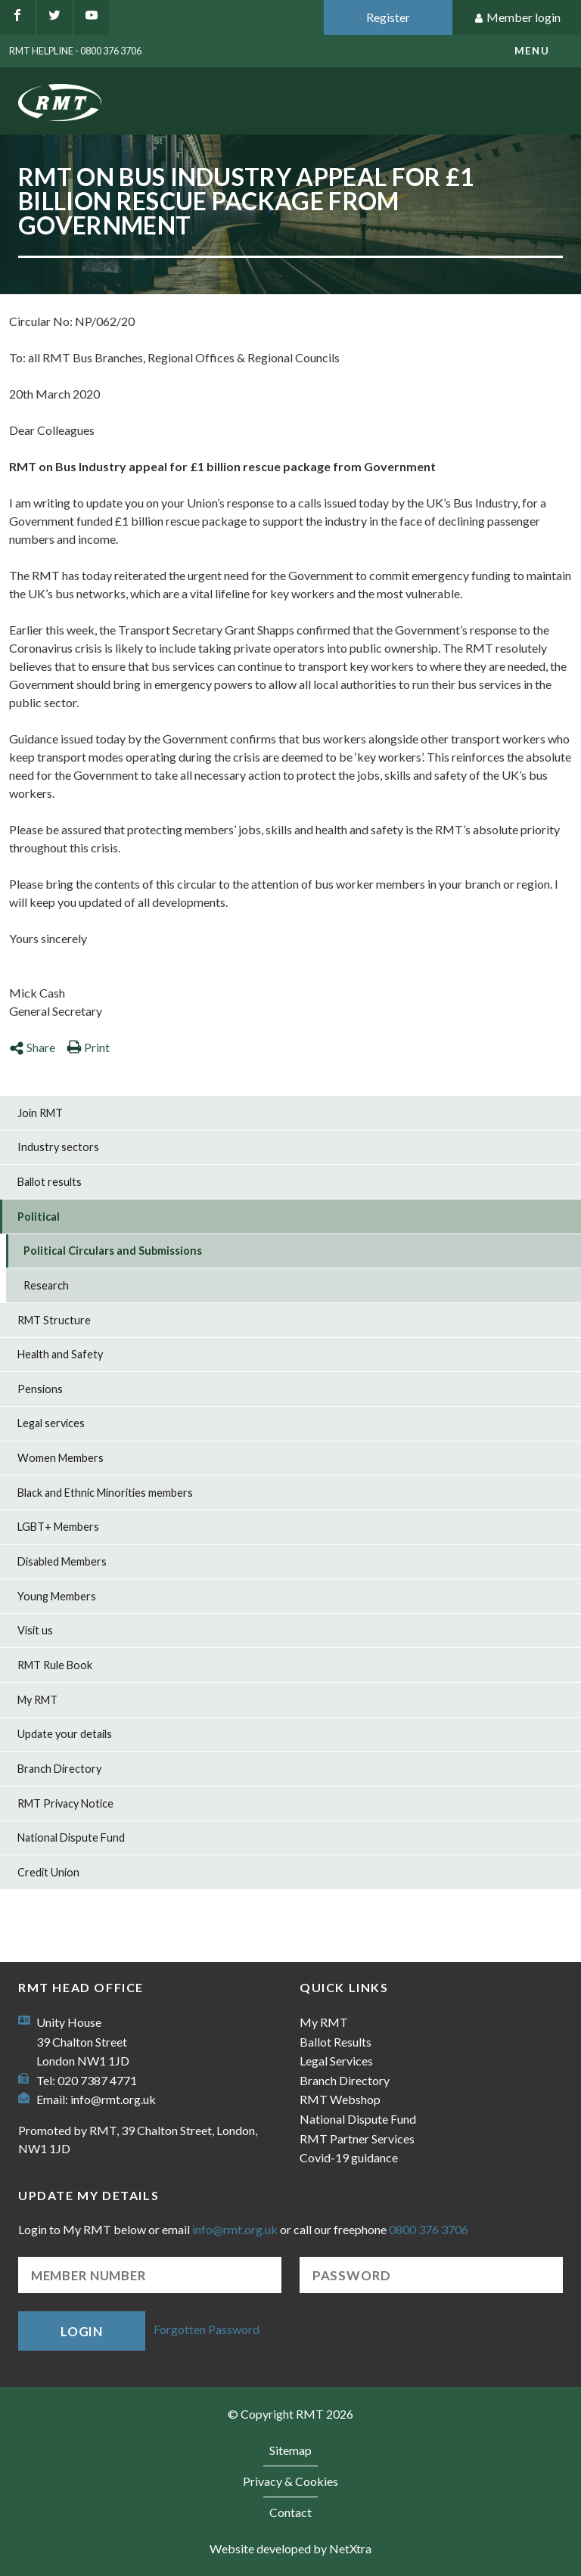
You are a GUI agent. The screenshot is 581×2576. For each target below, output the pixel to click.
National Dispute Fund (71, 1837)
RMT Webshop (340, 2099)
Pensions (40, 1389)
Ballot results (49, 1181)
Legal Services (336, 2060)
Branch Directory (59, 1768)
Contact (290, 2512)
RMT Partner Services (357, 2138)
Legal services (51, 1423)
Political (38, 1216)
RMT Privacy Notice (65, 1803)
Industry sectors (58, 1147)
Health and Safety (60, 1354)
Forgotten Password (206, 2329)
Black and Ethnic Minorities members (105, 1492)
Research (46, 1285)
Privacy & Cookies (290, 2481)
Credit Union (48, 1872)
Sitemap (290, 2450)
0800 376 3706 (428, 2229)
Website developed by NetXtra (290, 2548)
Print (88, 1047)
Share (32, 1047)
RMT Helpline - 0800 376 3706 (75, 51)
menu (531, 51)
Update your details (64, 1733)
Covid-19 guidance (349, 2157)
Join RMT (40, 1112)
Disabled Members (62, 1561)
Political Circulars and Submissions (112, 1250)
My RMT (37, 1699)
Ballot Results (335, 2041)
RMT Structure (54, 1320)
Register (388, 17)
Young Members (56, 1596)
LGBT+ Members (58, 1526)
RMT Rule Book (54, 1665)
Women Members (60, 1457)
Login (82, 2331)
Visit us (35, 1630)
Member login (517, 18)
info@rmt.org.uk (113, 2099)
